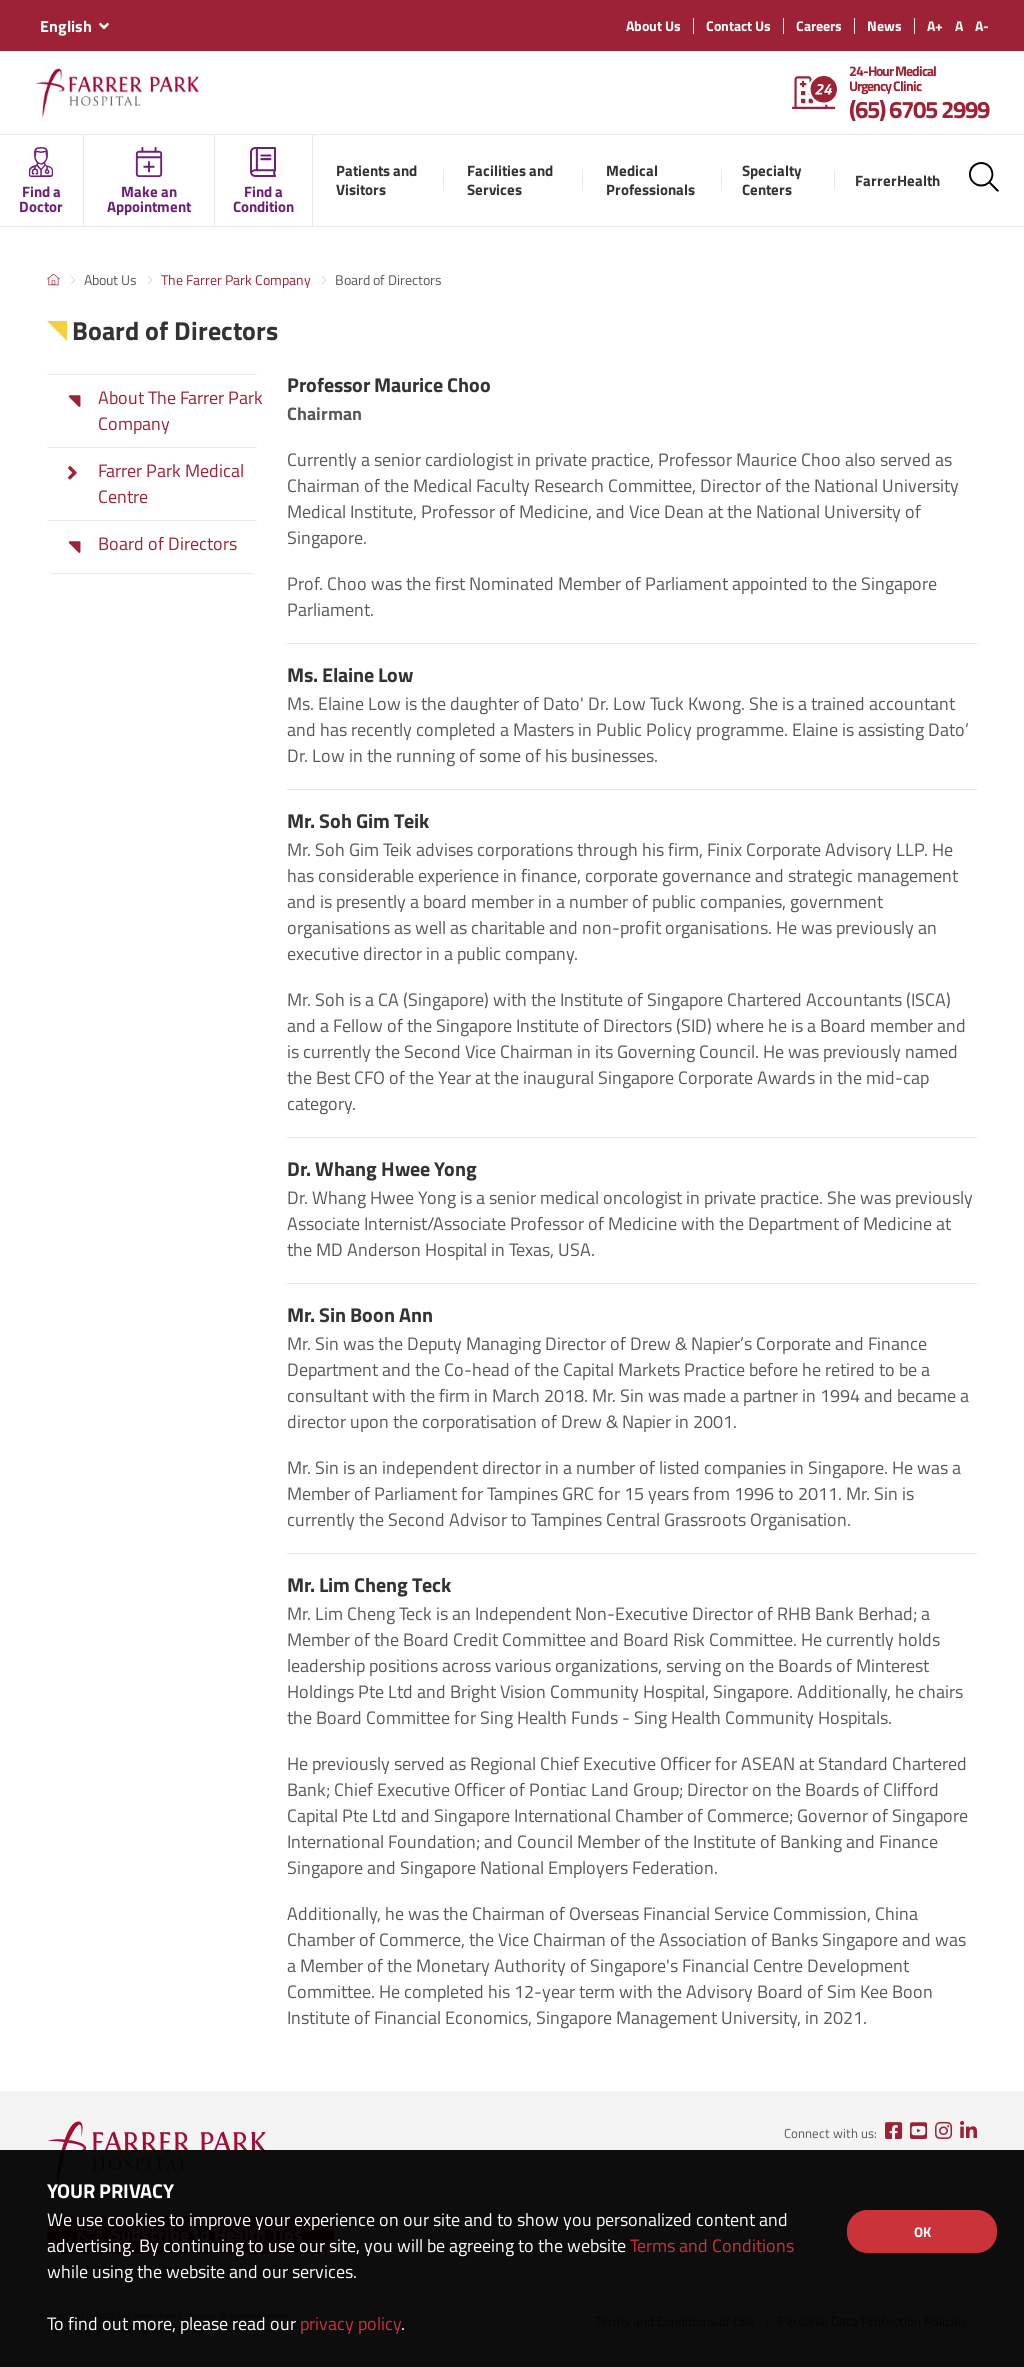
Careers (819, 25)
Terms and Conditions (712, 2245)
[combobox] (74, 26)
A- (982, 25)
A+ (935, 25)
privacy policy (350, 2323)
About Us (653, 25)
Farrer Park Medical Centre (171, 484)
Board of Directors (167, 544)
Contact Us (738, 25)
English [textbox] (66, 26)
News (884, 25)
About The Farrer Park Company (180, 411)
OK (922, 2231)
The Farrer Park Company (236, 279)
